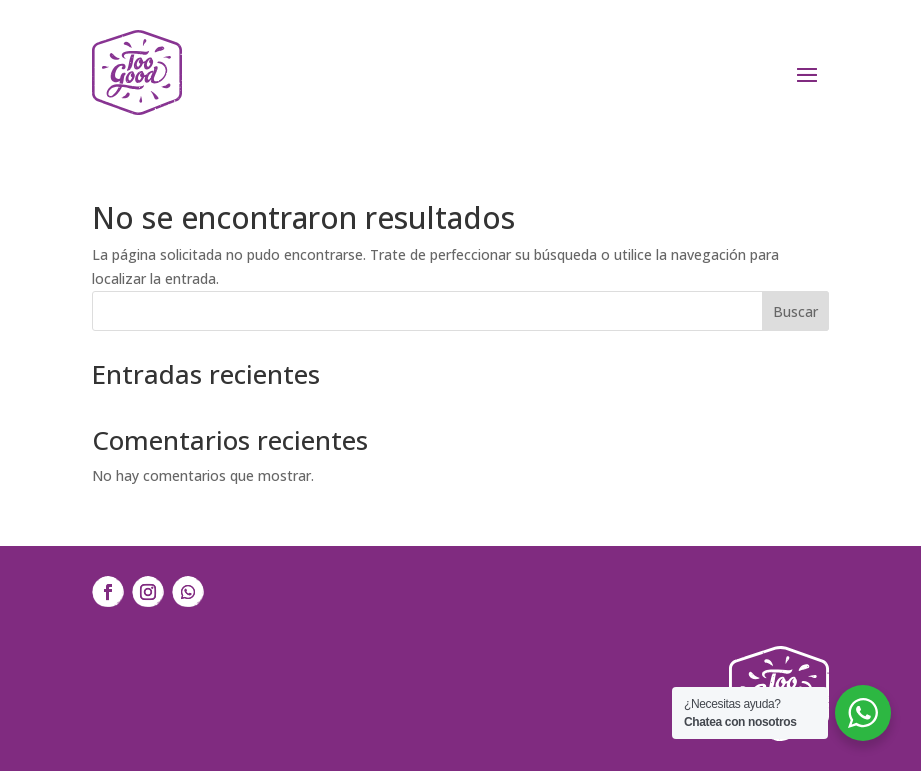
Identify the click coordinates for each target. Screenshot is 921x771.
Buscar (795, 311)
